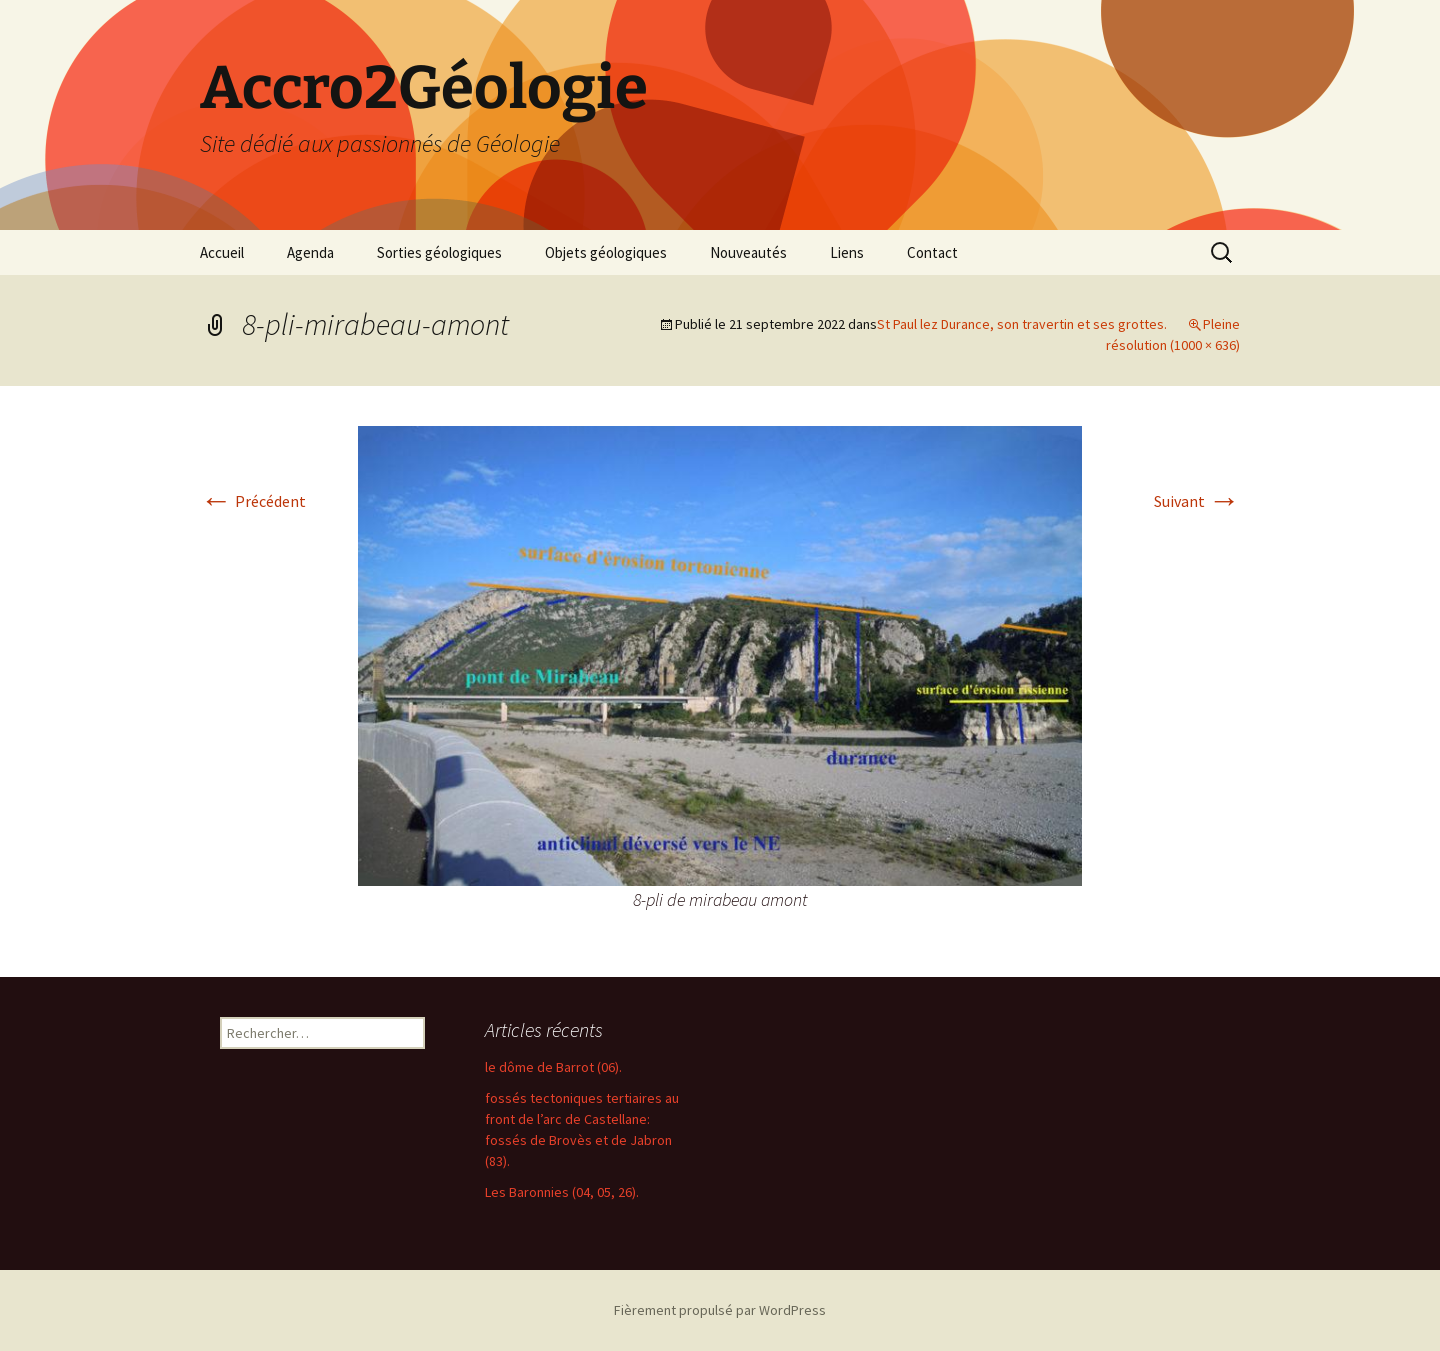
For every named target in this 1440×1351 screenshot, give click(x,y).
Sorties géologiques (439, 252)
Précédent (253, 501)
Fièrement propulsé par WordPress (720, 1310)
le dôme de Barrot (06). (553, 1067)
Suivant (1197, 501)
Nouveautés (748, 252)
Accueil (222, 252)
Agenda (310, 252)
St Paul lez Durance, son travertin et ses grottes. (1022, 324)
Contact (932, 252)
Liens (847, 252)
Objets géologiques (606, 252)
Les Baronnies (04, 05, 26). (562, 1192)
